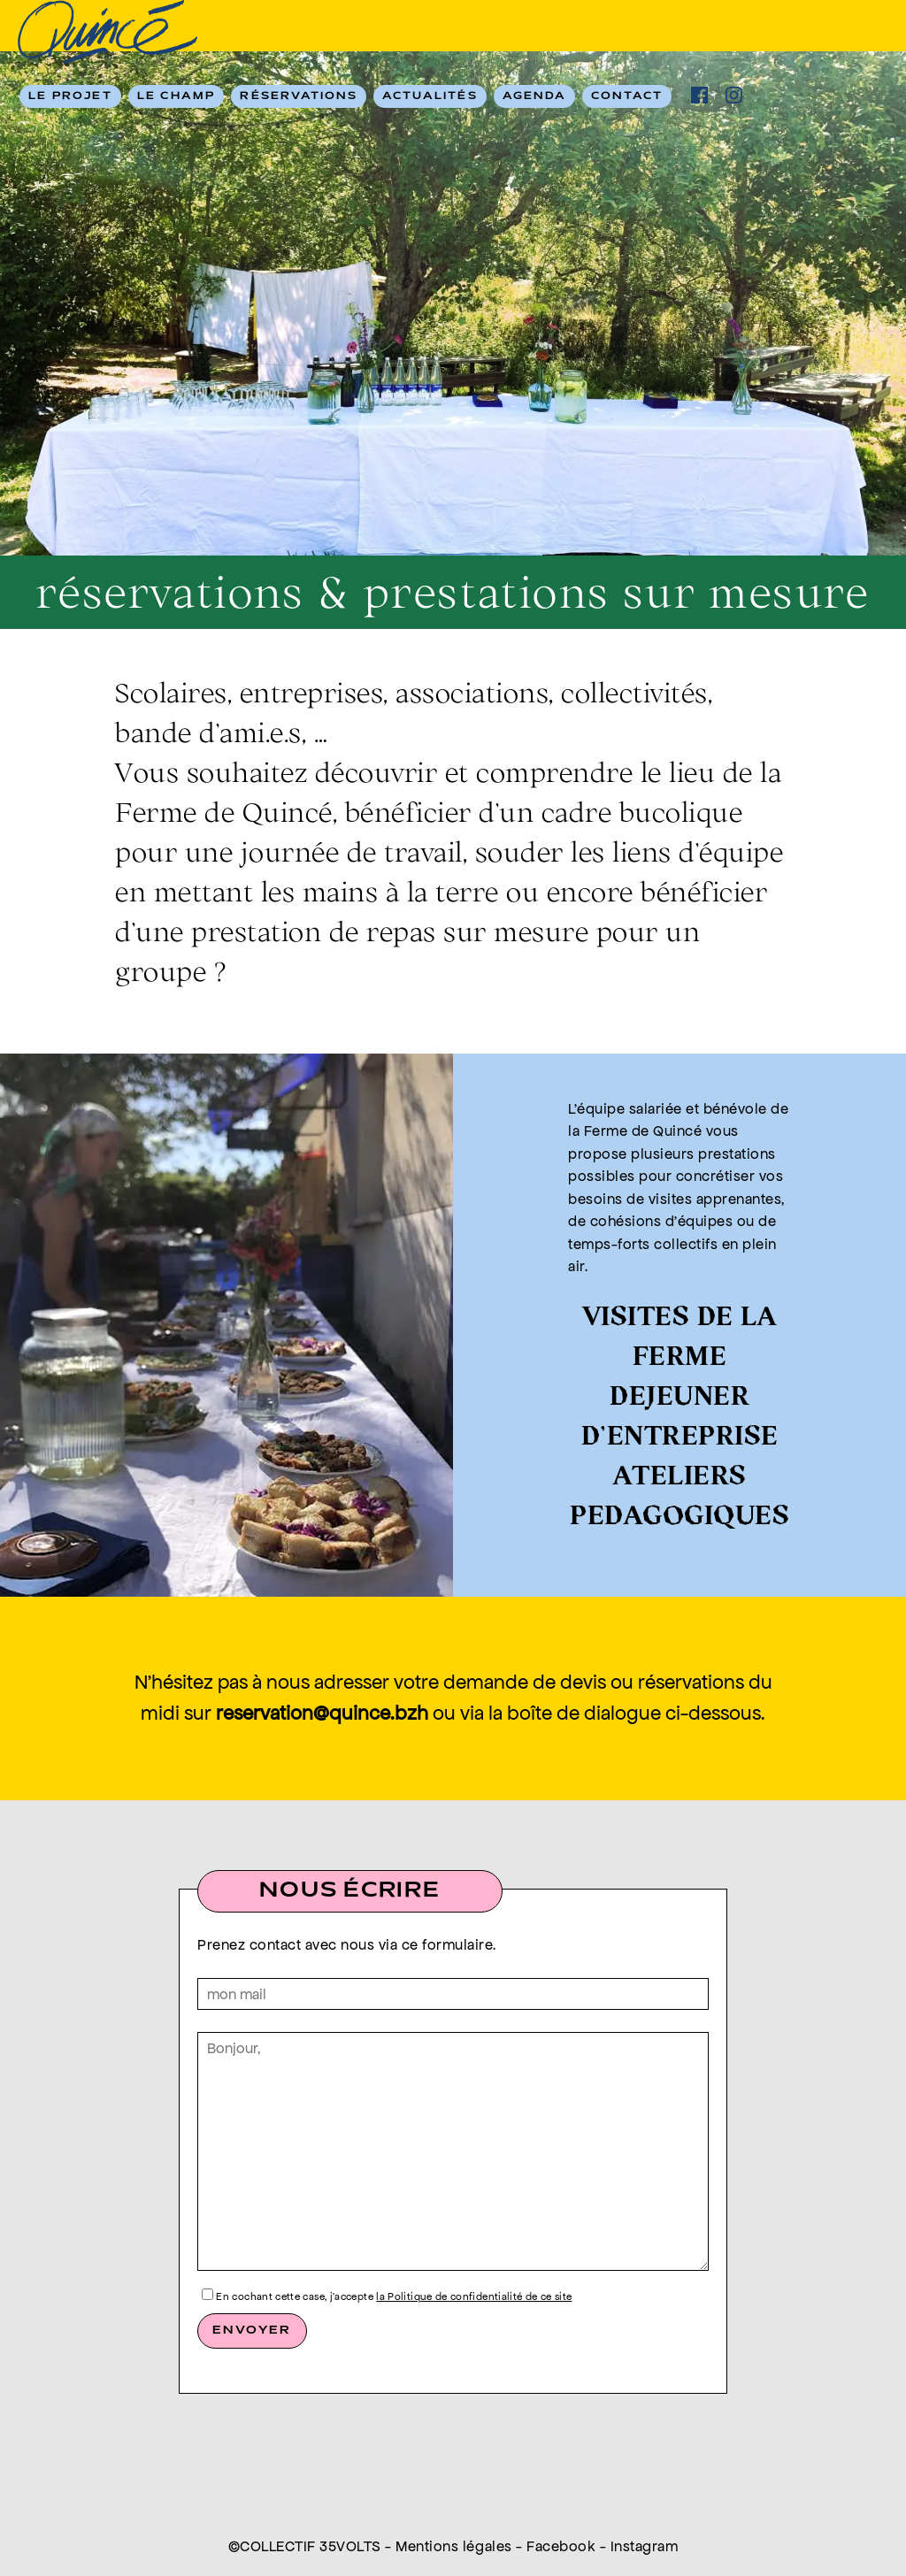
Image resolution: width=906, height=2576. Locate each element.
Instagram (644, 2546)
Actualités (430, 96)
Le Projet (70, 96)
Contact (627, 96)
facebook (699, 95)
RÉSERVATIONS (298, 96)
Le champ (176, 96)
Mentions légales (453, 2546)
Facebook (560, 2546)
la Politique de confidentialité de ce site (474, 2296)
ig (734, 95)
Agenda (534, 96)
